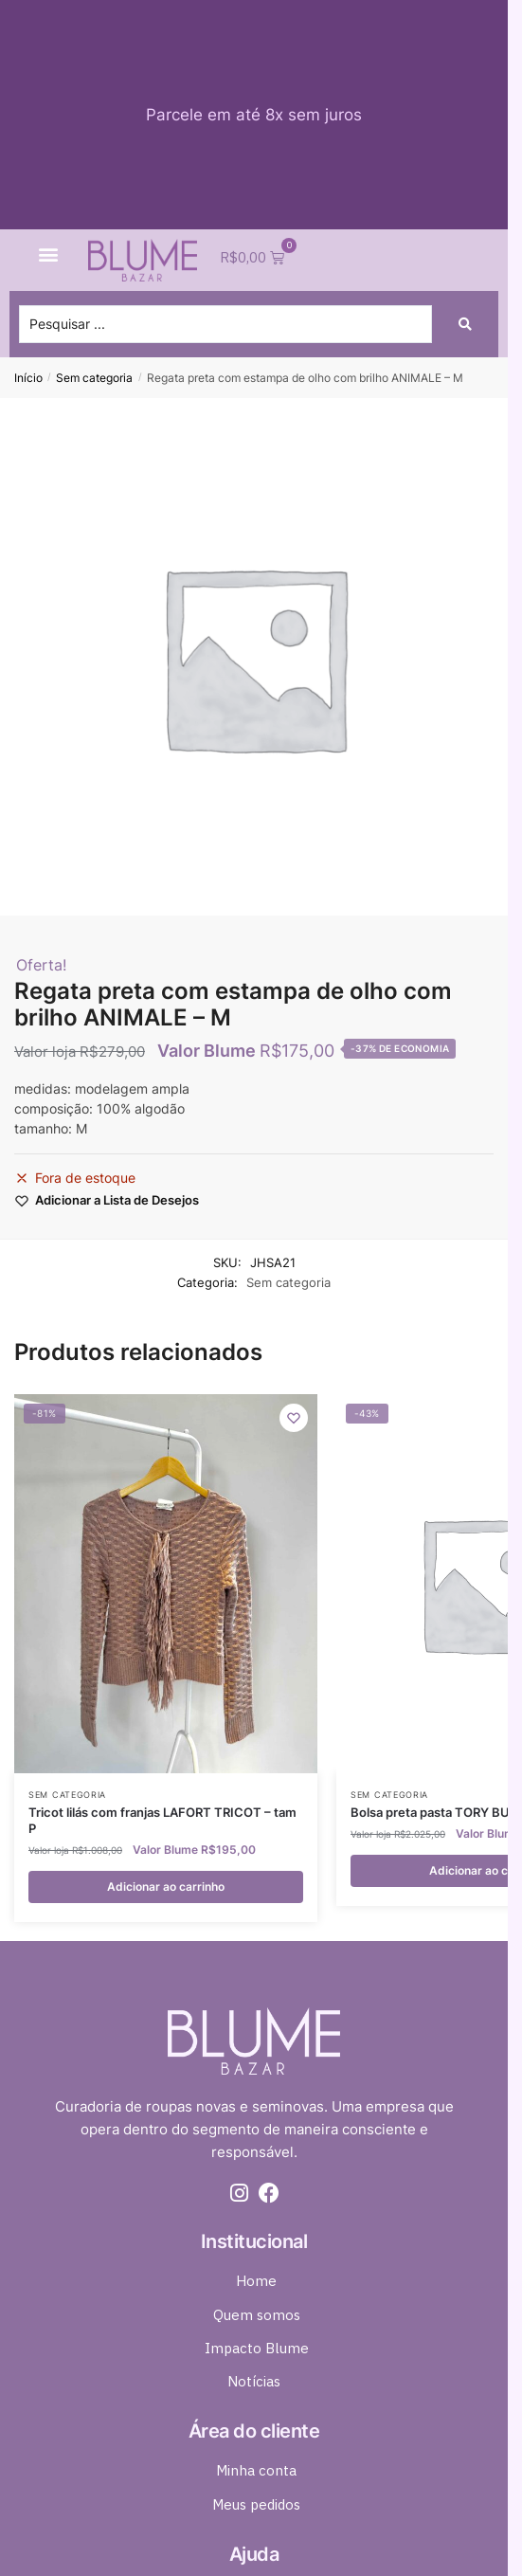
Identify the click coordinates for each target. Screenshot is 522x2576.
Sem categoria (94, 378)
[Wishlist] (293, 1418)
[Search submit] (465, 324)
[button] (48, 254)
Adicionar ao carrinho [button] (166, 1886)
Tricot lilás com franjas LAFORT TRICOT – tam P (162, 1820)
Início (28, 378)
